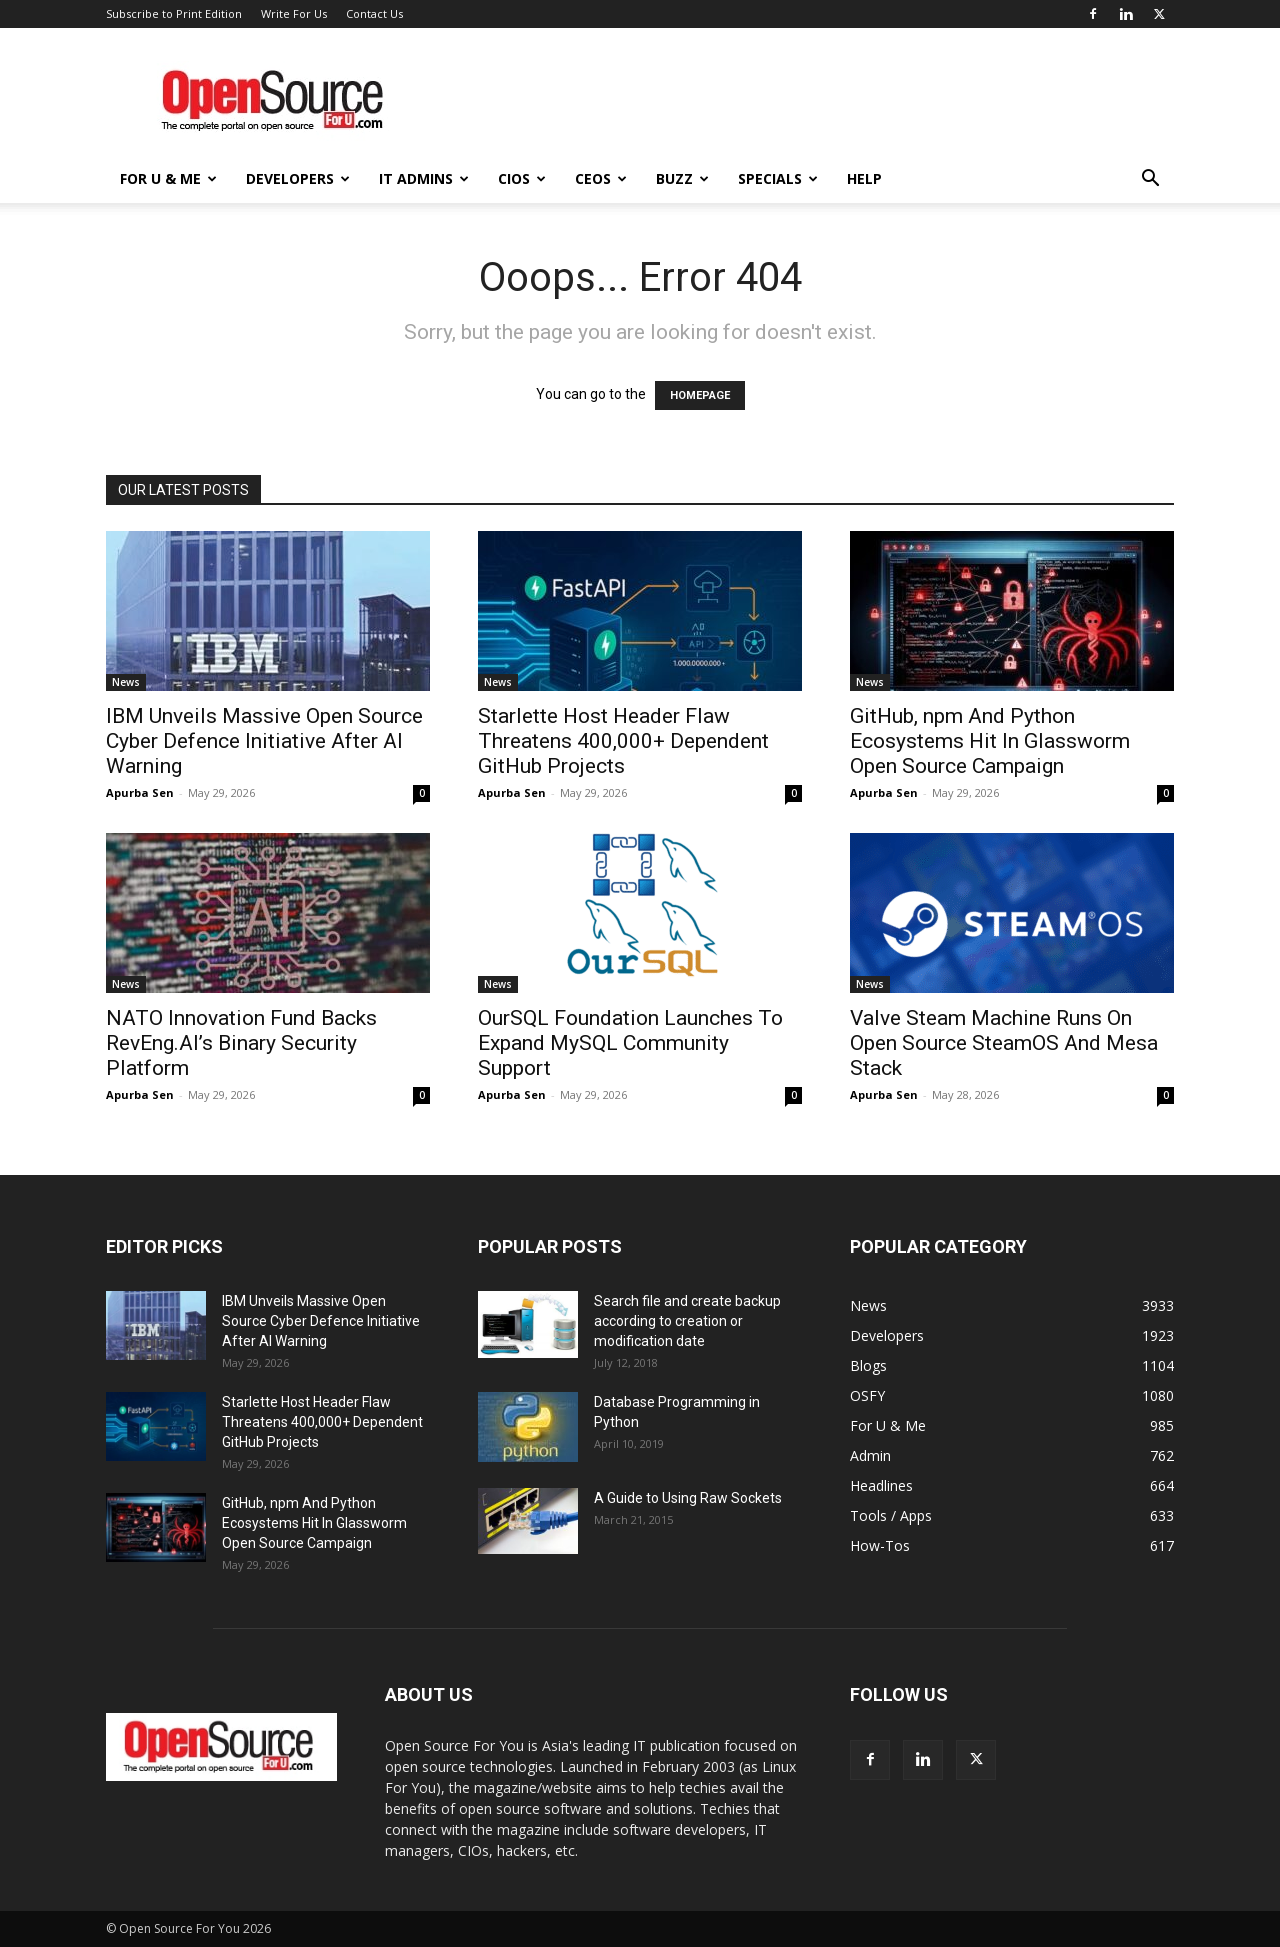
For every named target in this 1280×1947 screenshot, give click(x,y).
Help (864, 178)
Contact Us (374, 13)
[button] (1150, 180)
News (126, 682)
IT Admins (424, 178)
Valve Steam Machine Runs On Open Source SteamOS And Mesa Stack (1004, 1043)
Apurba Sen (140, 792)
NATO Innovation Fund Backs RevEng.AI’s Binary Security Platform (241, 1043)
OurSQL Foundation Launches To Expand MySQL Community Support (630, 1043)
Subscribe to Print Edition (174, 13)
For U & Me (168, 178)
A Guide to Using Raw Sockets (688, 1498)
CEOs (601, 178)
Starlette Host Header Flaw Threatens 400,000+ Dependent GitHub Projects (623, 741)
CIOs (522, 178)
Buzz (682, 178)
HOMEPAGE (700, 395)
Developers (298, 178)
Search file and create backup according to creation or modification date (687, 1321)
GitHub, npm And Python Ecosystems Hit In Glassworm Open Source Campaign (990, 741)
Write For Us (294, 13)
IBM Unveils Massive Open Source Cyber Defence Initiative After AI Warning (264, 741)
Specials (778, 178)
